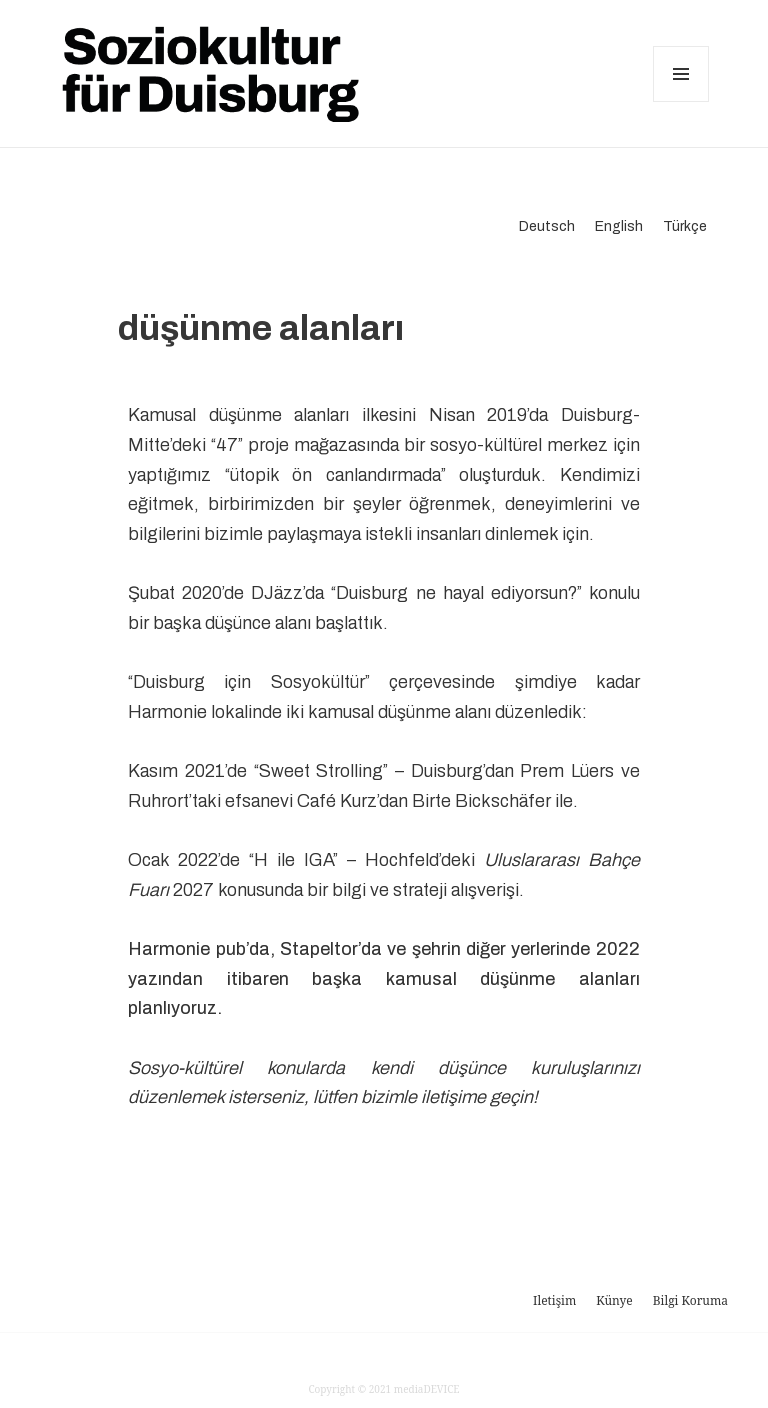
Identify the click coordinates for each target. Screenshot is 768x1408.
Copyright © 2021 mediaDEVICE (383, 1389)
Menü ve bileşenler (681, 101)
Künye (614, 1300)
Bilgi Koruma (690, 1300)
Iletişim (554, 1300)
